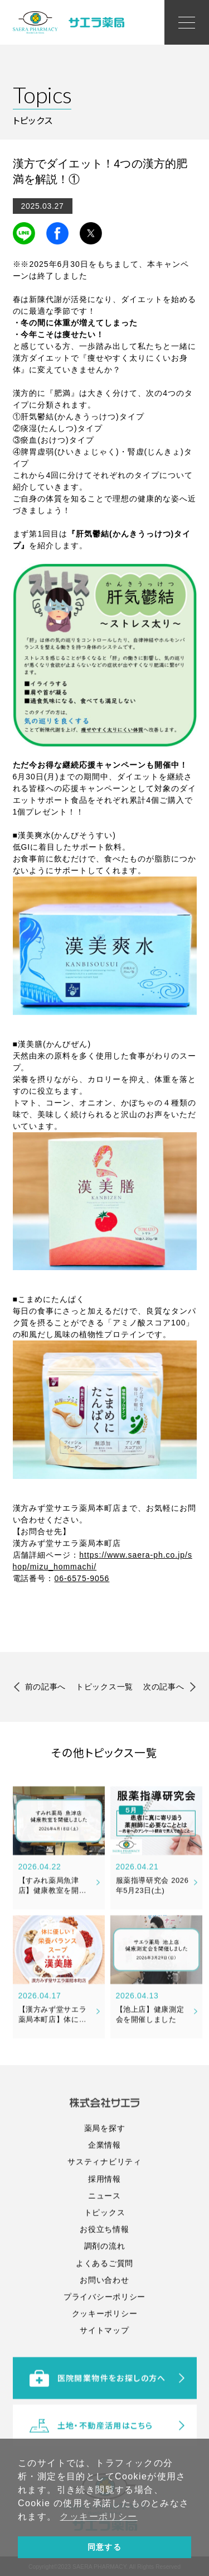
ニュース (104, 2264)
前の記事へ (45, 1689)
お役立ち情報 (104, 2297)
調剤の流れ (104, 2314)
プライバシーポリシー (104, 2365)
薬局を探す (104, 2196)
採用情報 (104, 2247)
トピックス (104, 2281)
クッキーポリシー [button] (98, 2516)
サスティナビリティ (104, 2231)
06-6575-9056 (81, 1578)
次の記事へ (163, 1689)
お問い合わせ (104, 2348)
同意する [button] (105, 2547)
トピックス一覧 (104, 1689)
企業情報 (104, 2213)
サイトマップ (104, 2399)
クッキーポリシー (105, 2382)
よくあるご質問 (104, 2332)
